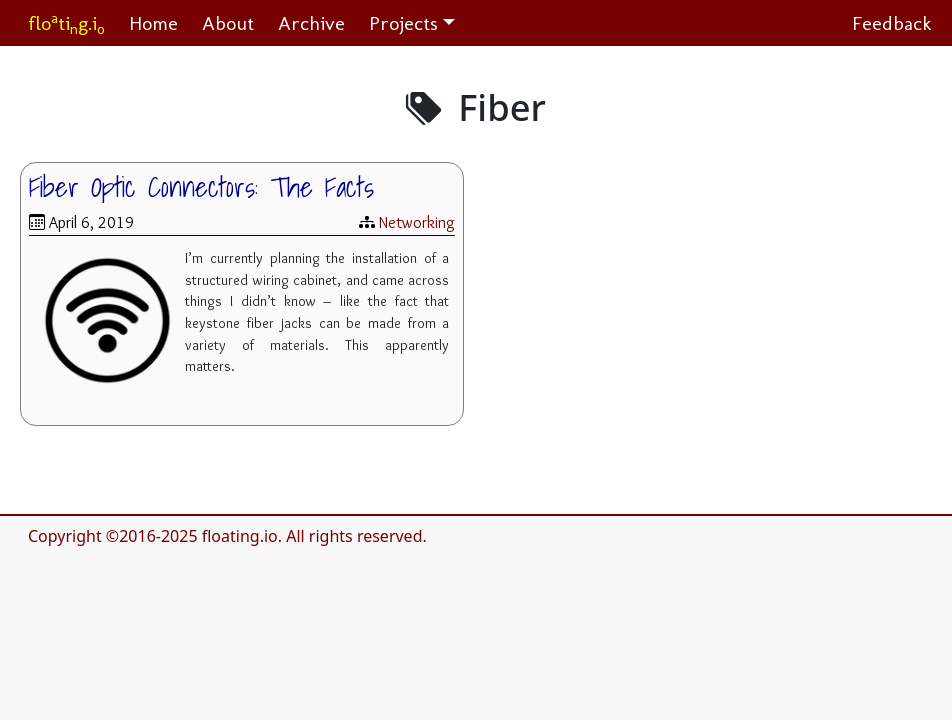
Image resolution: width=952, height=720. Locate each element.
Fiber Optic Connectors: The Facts (201, 187)
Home (153, 23)
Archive (311, 23)
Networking (417, 222)
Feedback (892, 23)
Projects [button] (403, 23)
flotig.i (66, 23)
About (228, 23)
